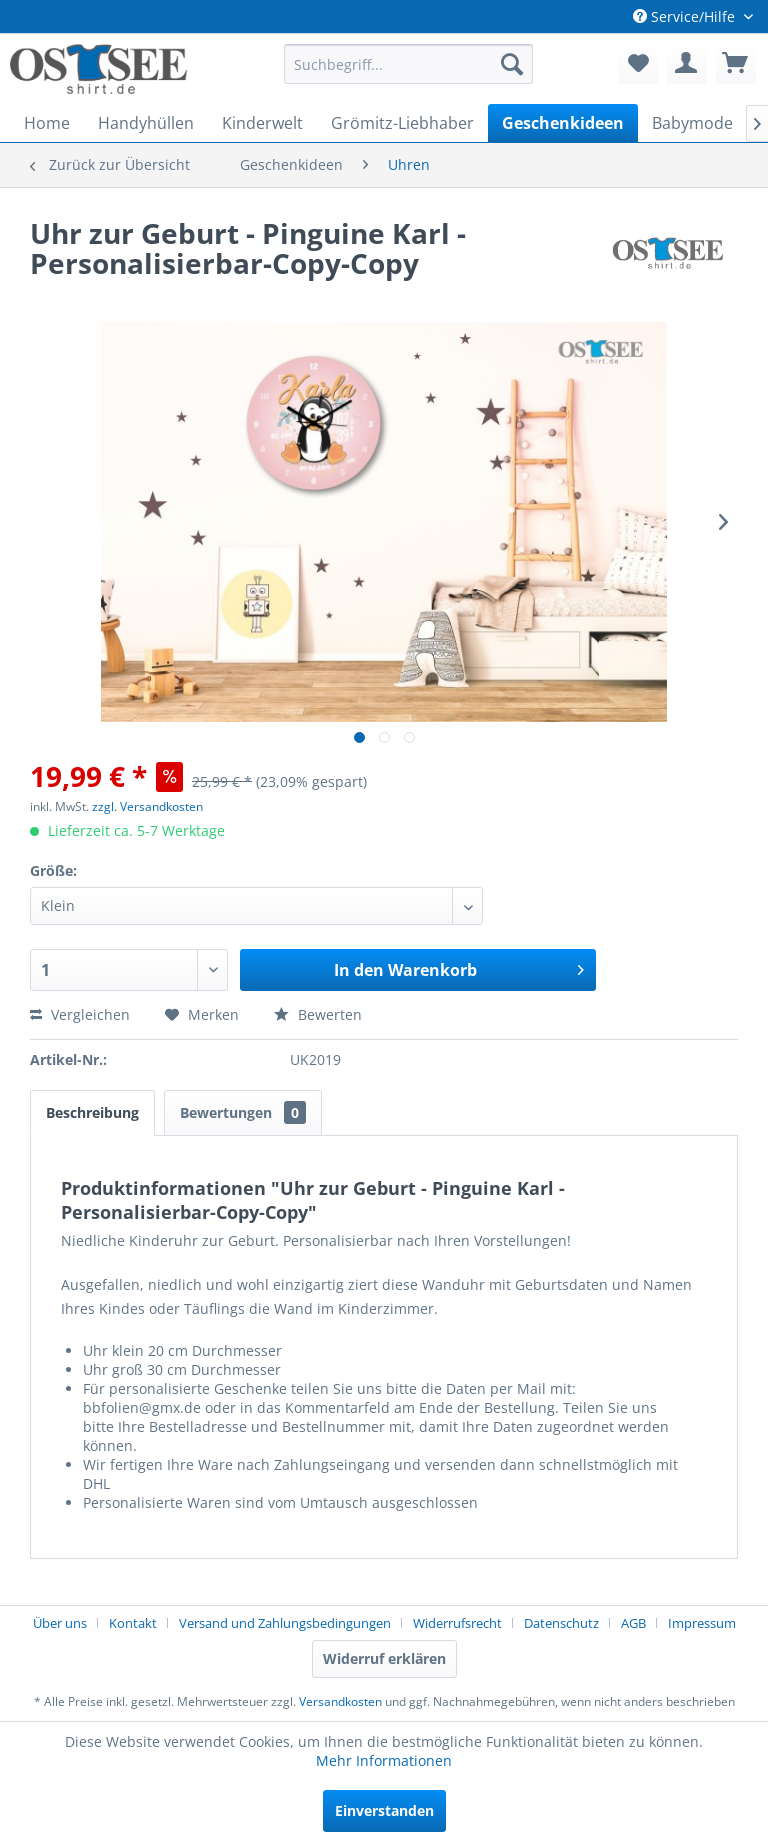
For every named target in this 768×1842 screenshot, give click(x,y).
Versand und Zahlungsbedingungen (285, 1623)
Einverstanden (384, 1810)
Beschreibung (92, 1112)
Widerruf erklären (384, 1658)
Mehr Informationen (384, 1760)
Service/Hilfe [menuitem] (686, 16)
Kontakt (133, 1623)
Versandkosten (340, 1701)
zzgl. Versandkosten (147, 806)
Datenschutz (561, 1623)
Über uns (60, 1623)
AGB (633, 1623)
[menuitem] (409, 64)
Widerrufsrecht (457, 1623)
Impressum (702, 1623)
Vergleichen (80, 1014)
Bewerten (318, 1014)
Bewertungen (243, 1112)
